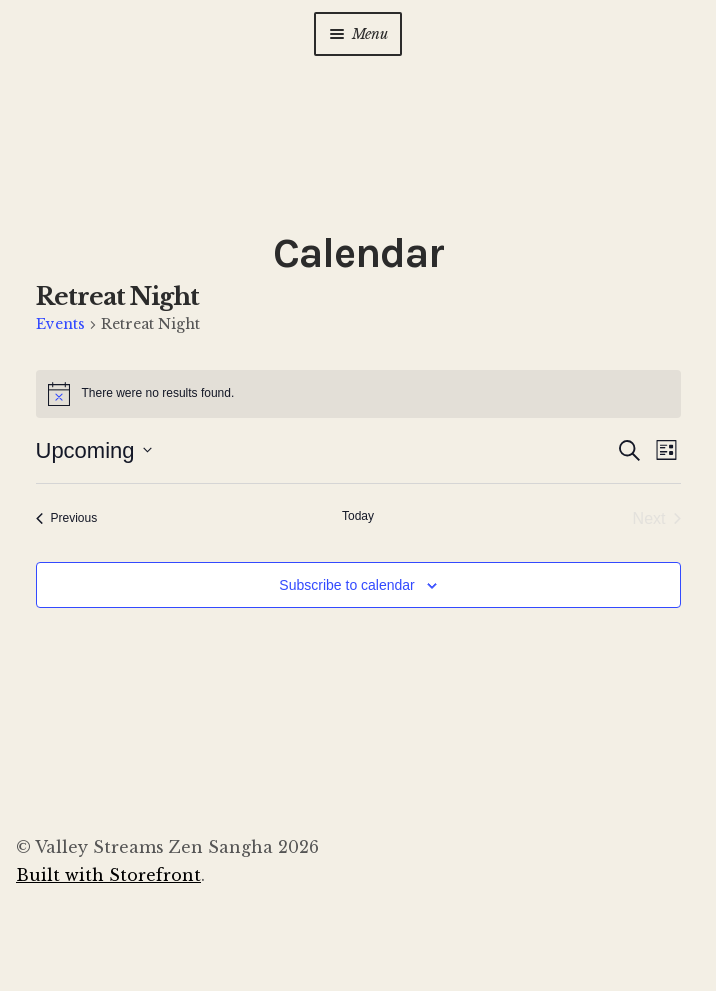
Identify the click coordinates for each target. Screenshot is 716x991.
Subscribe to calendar (346, 585)
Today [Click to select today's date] (358, 516)
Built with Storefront (108, 875)
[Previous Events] (67, 519)
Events (60, 324)
